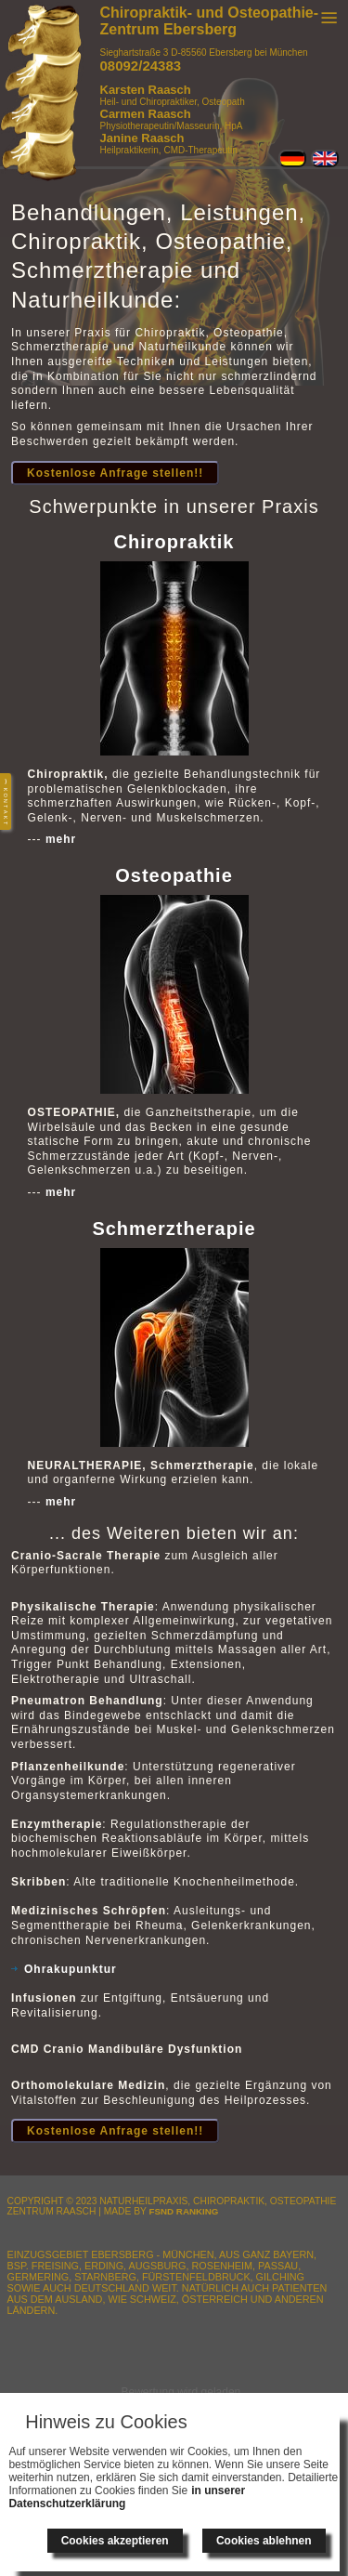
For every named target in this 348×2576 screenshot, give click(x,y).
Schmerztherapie (173, 1228)
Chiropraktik (174, 542)
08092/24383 (141, 65)
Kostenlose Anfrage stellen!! (115, 473)
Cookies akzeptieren (115, 2540)
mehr (60, 839)
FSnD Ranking (184, 2211)
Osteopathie (174, 875)
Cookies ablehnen (264, 2540)
